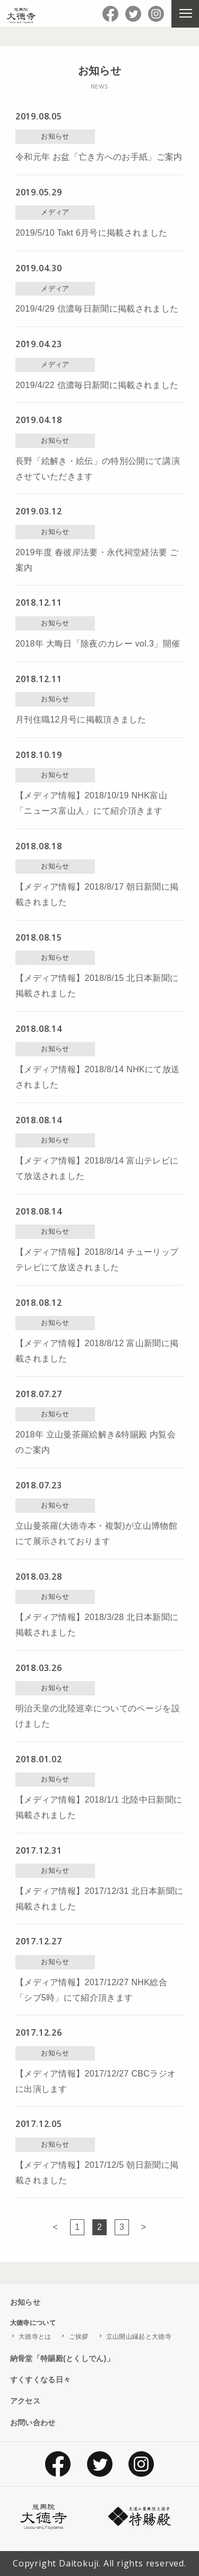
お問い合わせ (33, 2422)
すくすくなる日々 (40, 2379)
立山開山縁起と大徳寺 (138, 2336)
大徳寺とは (35, 2336)
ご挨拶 (79, 2336)
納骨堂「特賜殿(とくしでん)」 (62, 2358)
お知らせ (25, 2302)
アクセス (25, 2401)
